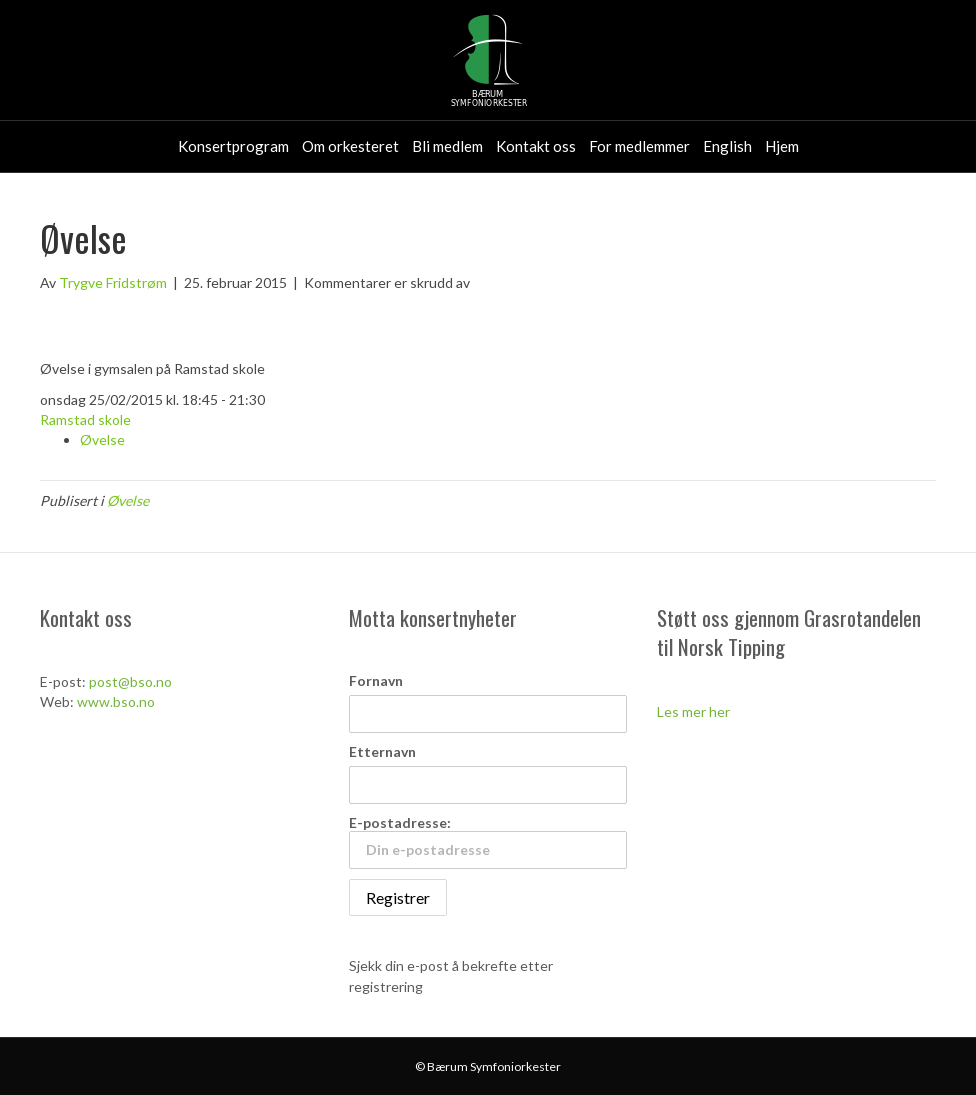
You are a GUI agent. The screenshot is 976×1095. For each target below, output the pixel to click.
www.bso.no (116, 701)
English (727, 146)
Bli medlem (447, 146)
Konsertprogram (233, 146)
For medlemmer (639, 146)
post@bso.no (130, 681)
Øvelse (102, 439)
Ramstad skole (85, 419)
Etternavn (382, 751)
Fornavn (376, 680)
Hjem (782, 146)
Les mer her (693, 711)
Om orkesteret (350, 146)
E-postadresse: (488, 841)
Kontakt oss (536, 146)
